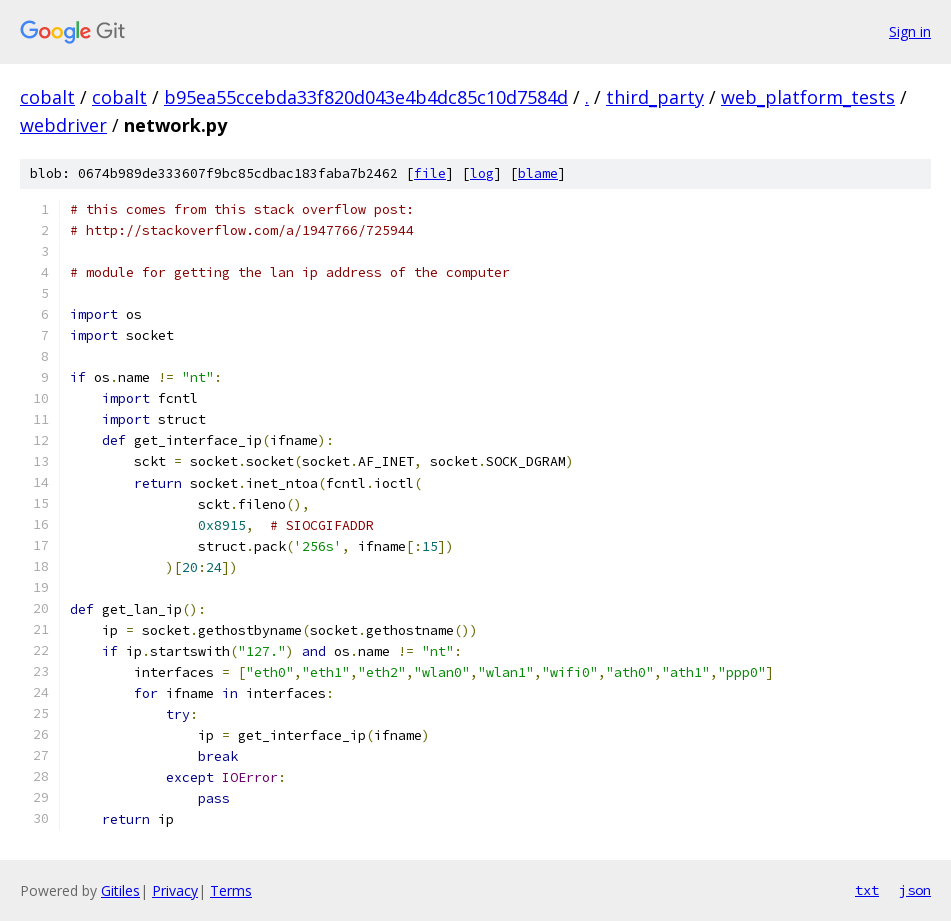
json (915, 890)
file (430, 173)
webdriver (63, 125)
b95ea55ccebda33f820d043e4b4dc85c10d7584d (366, 97)
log (482, 173)
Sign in (910, 31)
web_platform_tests (808, 97)
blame (538, 173)
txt (867, 890)
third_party (655, 97)
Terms (231, 890)
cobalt (47, 97)
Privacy (175, 890)
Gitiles (120, 890)
